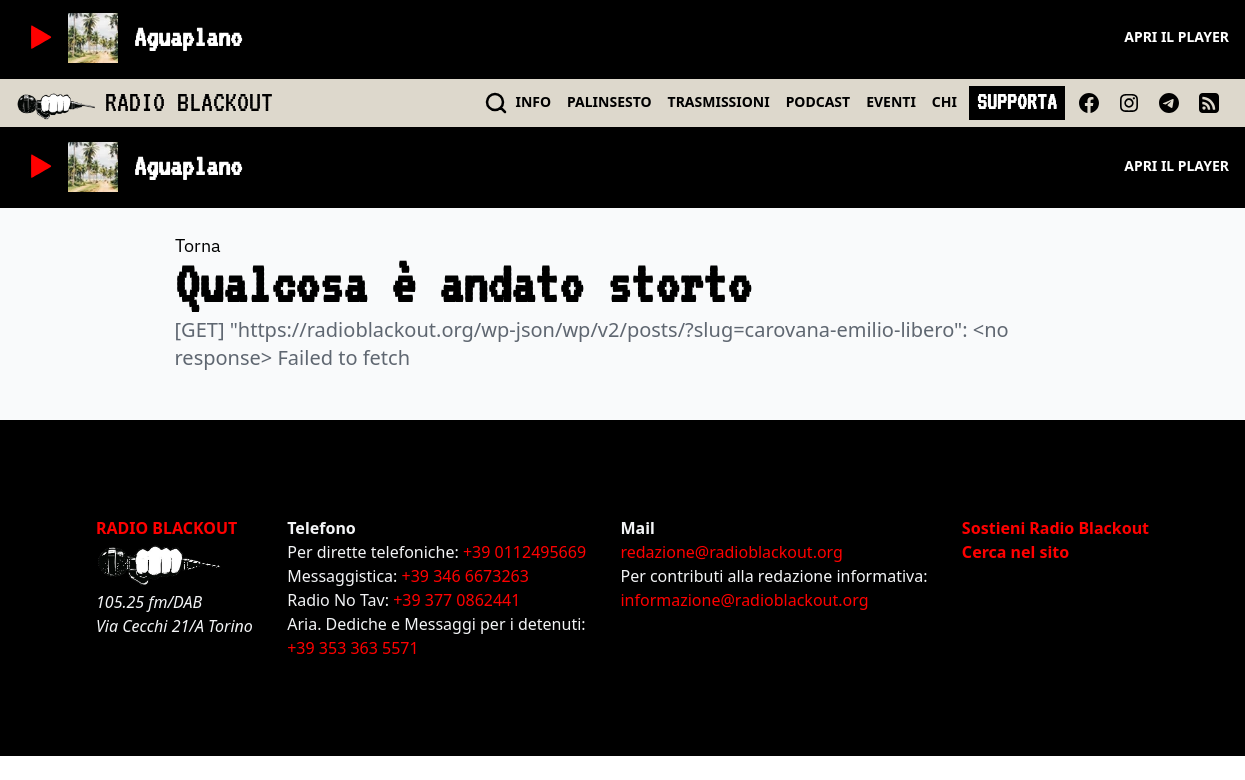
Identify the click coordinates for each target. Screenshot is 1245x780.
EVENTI (891, 101)
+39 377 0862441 (456, 600)
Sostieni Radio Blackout (1055, 528)
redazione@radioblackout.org (731, 552)
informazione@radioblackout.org (744, 600)
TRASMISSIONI (719, 101)
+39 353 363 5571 (352, 648)
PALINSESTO (609, 101)
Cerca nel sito (1015, 552)
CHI (944, 101)
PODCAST (818, 101)
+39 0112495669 (524, 552)
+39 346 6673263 (465, 576)
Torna (198, 245)
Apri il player (1176, 36)
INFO (534, 101)
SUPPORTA (1017, 102)
